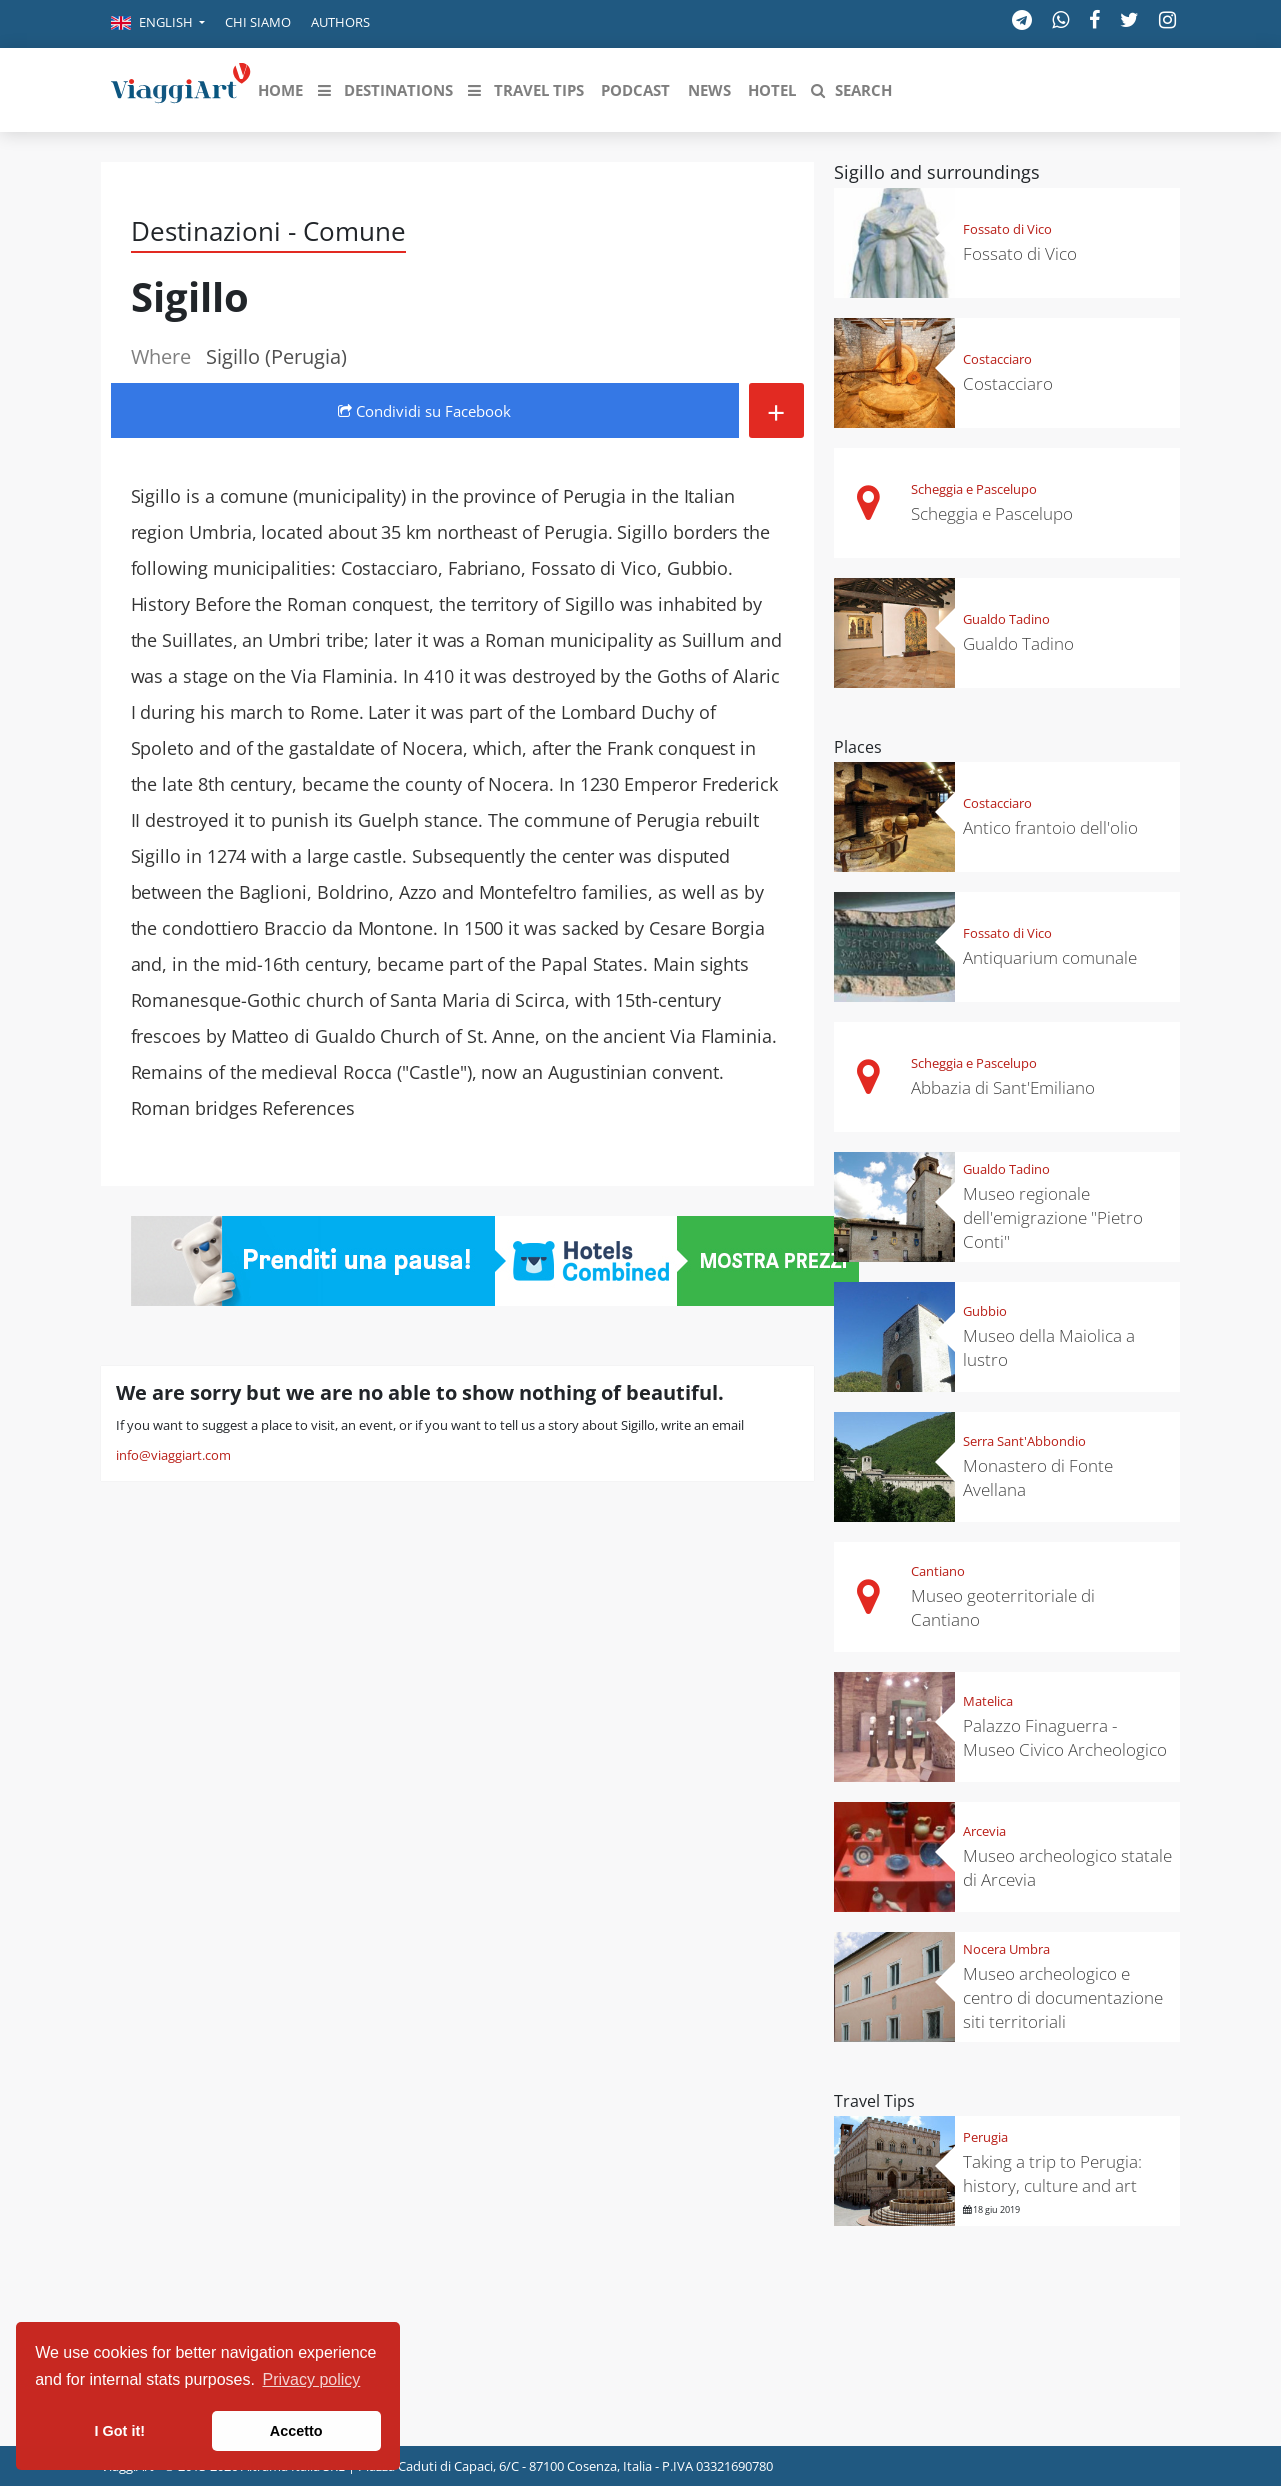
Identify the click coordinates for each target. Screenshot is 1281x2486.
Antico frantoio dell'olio (1050, 827)
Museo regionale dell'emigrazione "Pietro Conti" (1053, 1217)
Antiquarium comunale (1050, 957)
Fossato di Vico (1007, 229)
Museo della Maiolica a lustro (1049, 1347)
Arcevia (984, 1831)
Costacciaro (997, 359)
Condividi (424, 411)
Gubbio (985, 1311)
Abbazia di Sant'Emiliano (1003, 1087)
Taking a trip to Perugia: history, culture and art (1052, 2173)
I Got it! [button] (120, 2431)
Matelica (988, 1701)
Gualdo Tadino (1006, 619)
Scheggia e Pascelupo (974, 489)
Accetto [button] (296, 2431)
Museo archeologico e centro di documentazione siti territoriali (1063, 1997)
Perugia (985, 2137)
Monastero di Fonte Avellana (1038, 1477)
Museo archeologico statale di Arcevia (1067, 1867)
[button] (158, 24)
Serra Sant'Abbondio (1024, 1441)
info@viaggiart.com (173, 1455)
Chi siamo (258, 22)
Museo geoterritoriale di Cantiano (1003, 1607)
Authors (340, 22)
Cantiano (938, 1571)
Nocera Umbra (1006, 1949)
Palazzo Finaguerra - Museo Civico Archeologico (1065, 1737)
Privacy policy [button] (312, 2379)
